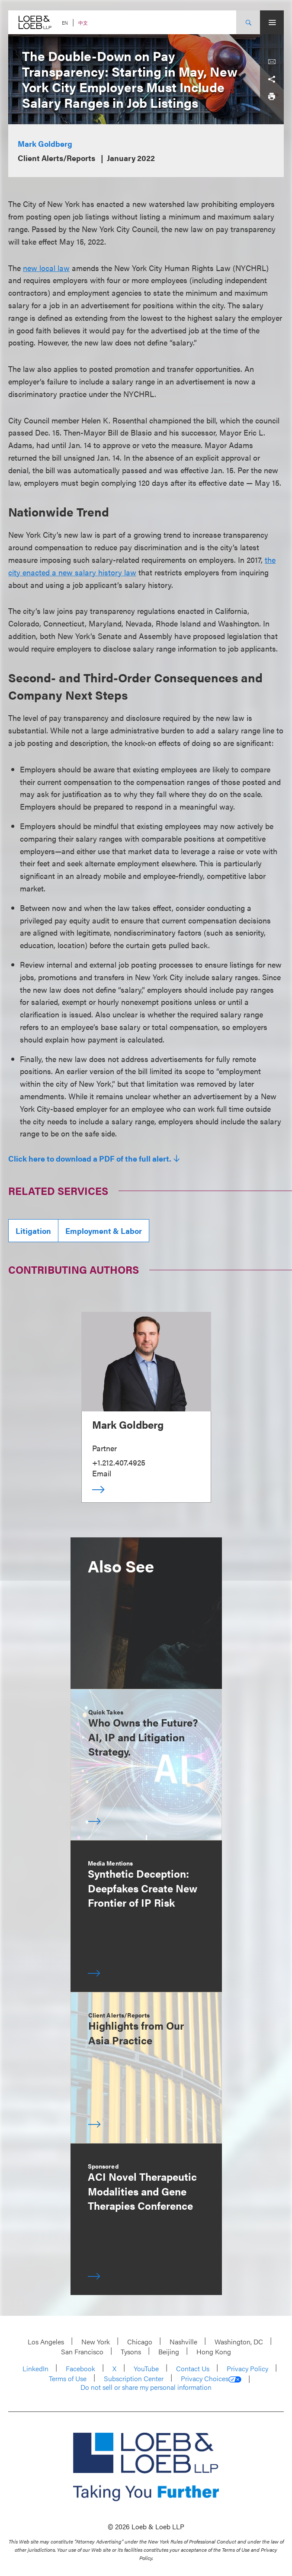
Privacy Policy (247, 2368)
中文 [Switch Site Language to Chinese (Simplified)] (83, 22)
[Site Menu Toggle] (272, 22)
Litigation (33, 1230)
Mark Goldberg (45, 143)
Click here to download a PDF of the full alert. (89, 1158)
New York (95, 2342)
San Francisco (82, 2351)
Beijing (168, 2351)
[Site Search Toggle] (248, 22)
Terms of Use (68, 2378)
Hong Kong (213, 2351)
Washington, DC (239, 2342)
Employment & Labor (103, 1230)
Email (101, 1473)
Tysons (131, 2351)
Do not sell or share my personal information (146, 2387)
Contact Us (192, 2368)
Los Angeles (46, 2342)
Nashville (183, 2342)
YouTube (146, 2368)
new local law (46, 267)
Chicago (139, 2342)
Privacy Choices (211, 2378)
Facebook (80, 2368)
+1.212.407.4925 (118, 1462)
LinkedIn (35, 2368)
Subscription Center (134, 2378)
